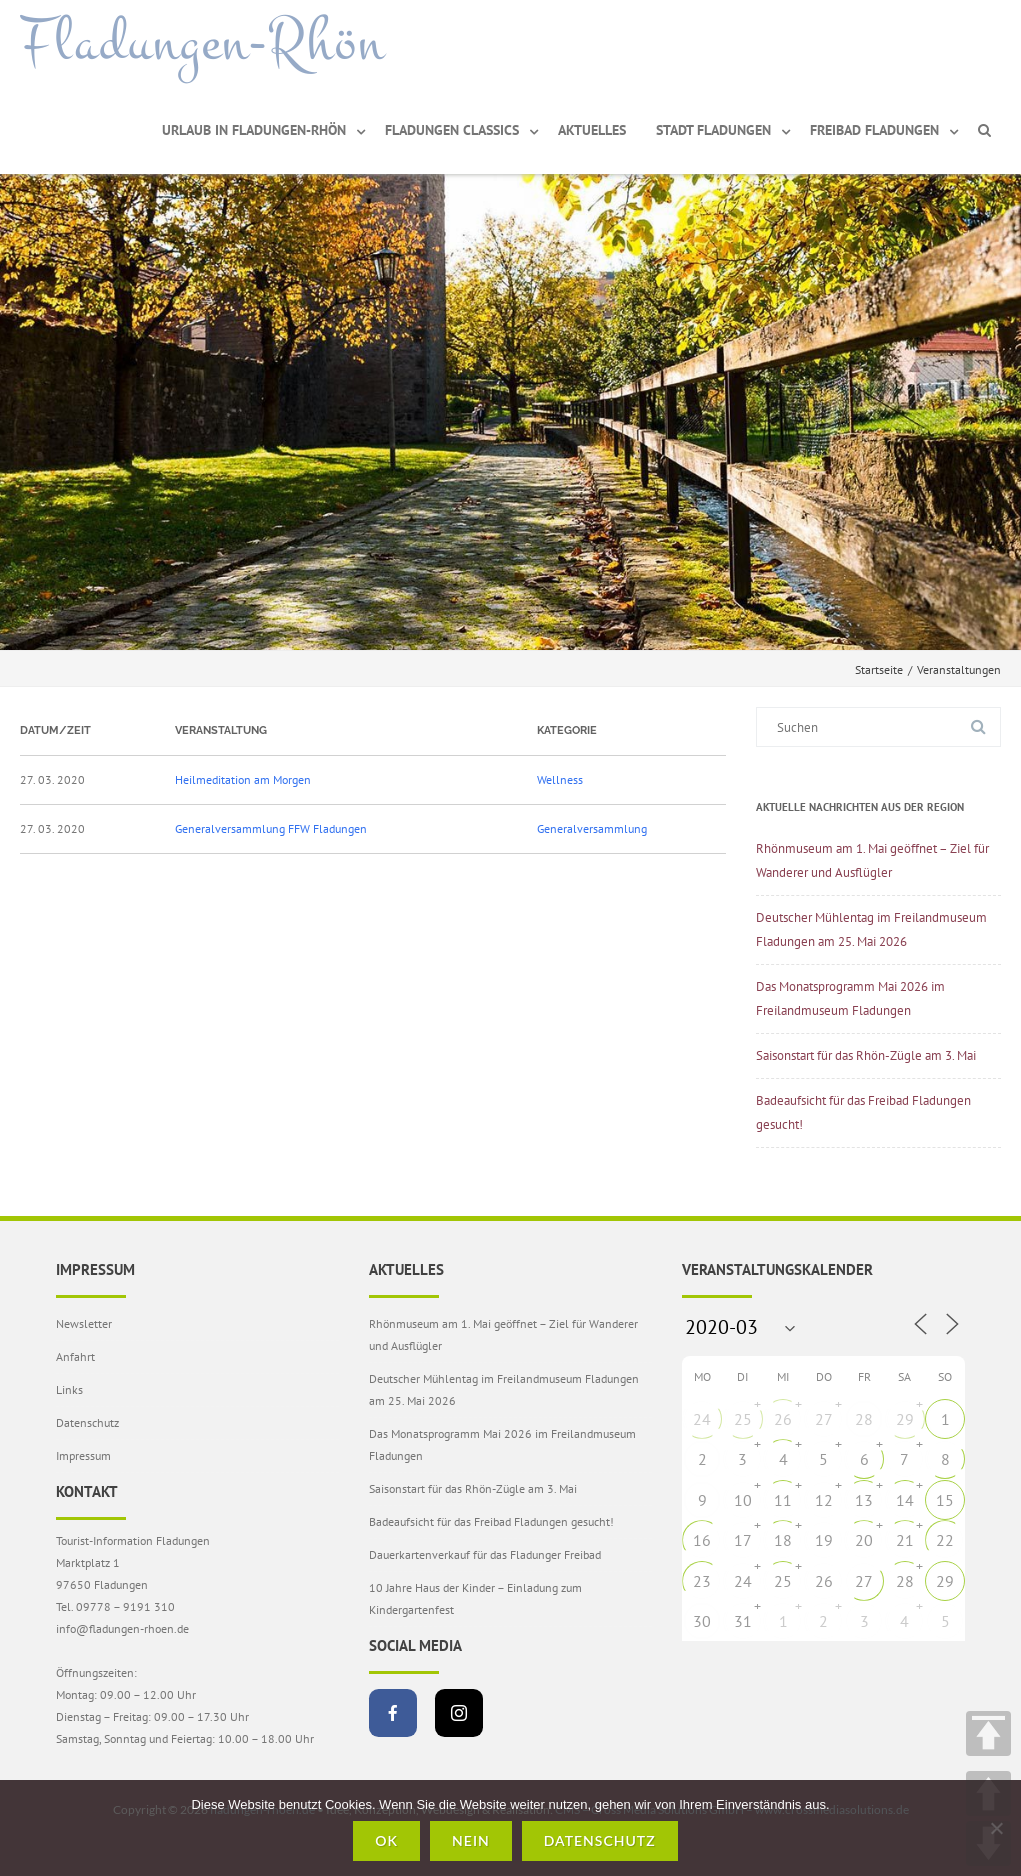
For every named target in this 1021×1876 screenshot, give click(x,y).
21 (905, 1540)
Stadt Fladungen (713, 130)
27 (824, 1419)
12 (824, 1500)
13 (864, 1500)
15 (945, 1500)
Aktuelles (592, 130)
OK (386, 1840)
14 (905, 1500)
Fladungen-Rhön (202, 43)
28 (864, 1419)
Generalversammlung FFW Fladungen (271, 828)
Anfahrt (75, 1356)
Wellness (560, 779)
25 (743, 1419)
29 (905, 1419)
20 (864, 1540)
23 (702, 1581)
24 (702, 1419)
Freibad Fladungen (874, 130)
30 (702, 1621)
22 (945, 1540)
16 (702, 1540)
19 (824, 1540)
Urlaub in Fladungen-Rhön (254, 130)
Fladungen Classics (452, 130)
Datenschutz (87, 1422)
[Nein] (996, 1828)
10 (743, 1500)
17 (743, 1540)
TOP (988, 1733)
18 (783, 1540)
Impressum (83, 1455)
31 (743, 1621)
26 (783, 1419)
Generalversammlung (592, 828)
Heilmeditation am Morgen (243, 779)
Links (69, 1389)
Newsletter (84, 1323)
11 (783, 1500)
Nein (471, 1840)
